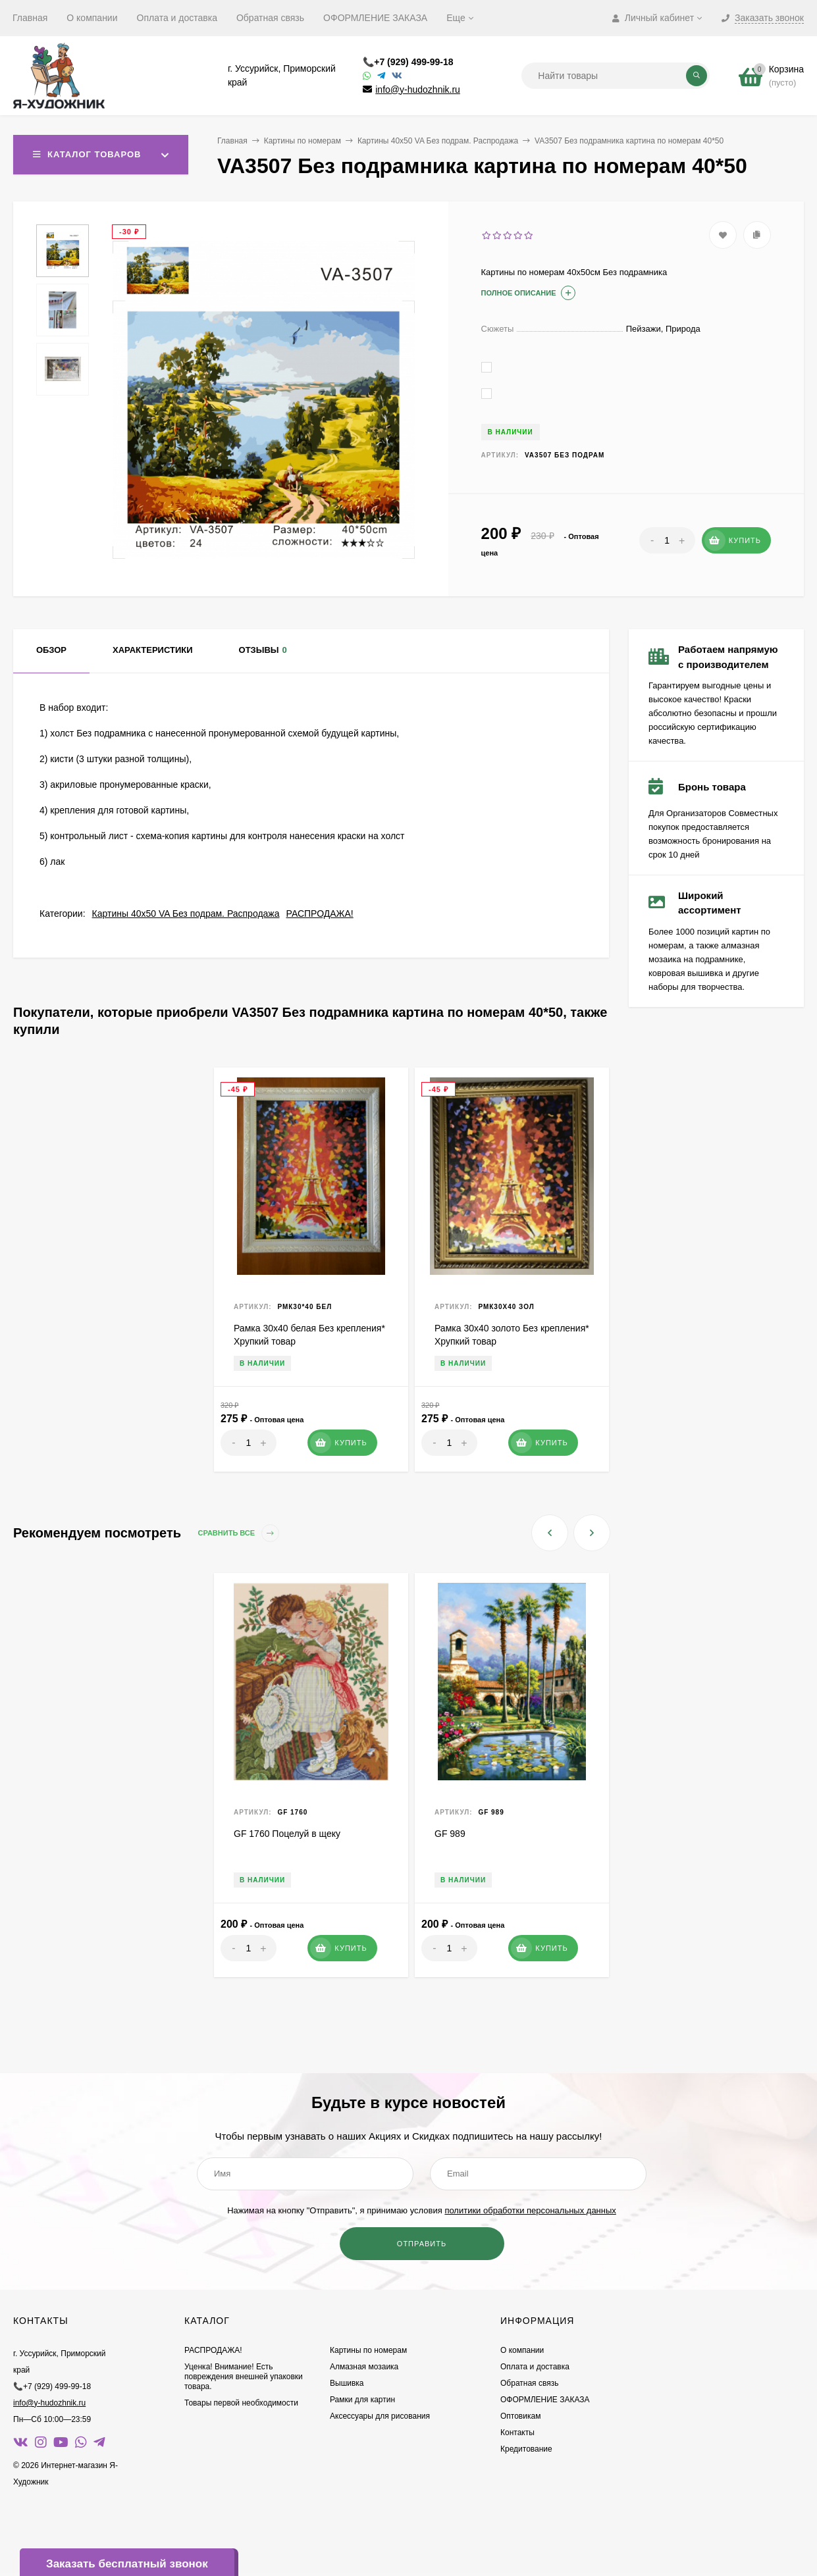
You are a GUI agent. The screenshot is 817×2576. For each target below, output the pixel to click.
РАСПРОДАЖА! (320, 913)
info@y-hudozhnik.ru (417, 89)
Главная (30, 18)
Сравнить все (239, 1533)
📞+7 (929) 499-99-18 (408, 62)
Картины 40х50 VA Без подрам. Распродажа (437, 140)
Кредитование (526, 2449)
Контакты (517, 2432)
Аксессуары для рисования (380, 2416)
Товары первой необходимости (241, 2403)
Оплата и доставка (177, 18)
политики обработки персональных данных (530, 2210)
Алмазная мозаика (364, 2366)
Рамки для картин (362, 2399)
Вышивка (347, 2383)
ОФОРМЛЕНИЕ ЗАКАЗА (375, 18)
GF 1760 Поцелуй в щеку (287, 1833)
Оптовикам (520, 2416)
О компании (91, 18)
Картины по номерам (302, 140)
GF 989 (450, 1833)
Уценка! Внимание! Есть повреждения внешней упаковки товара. (243, 2376)
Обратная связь (270, 18)
